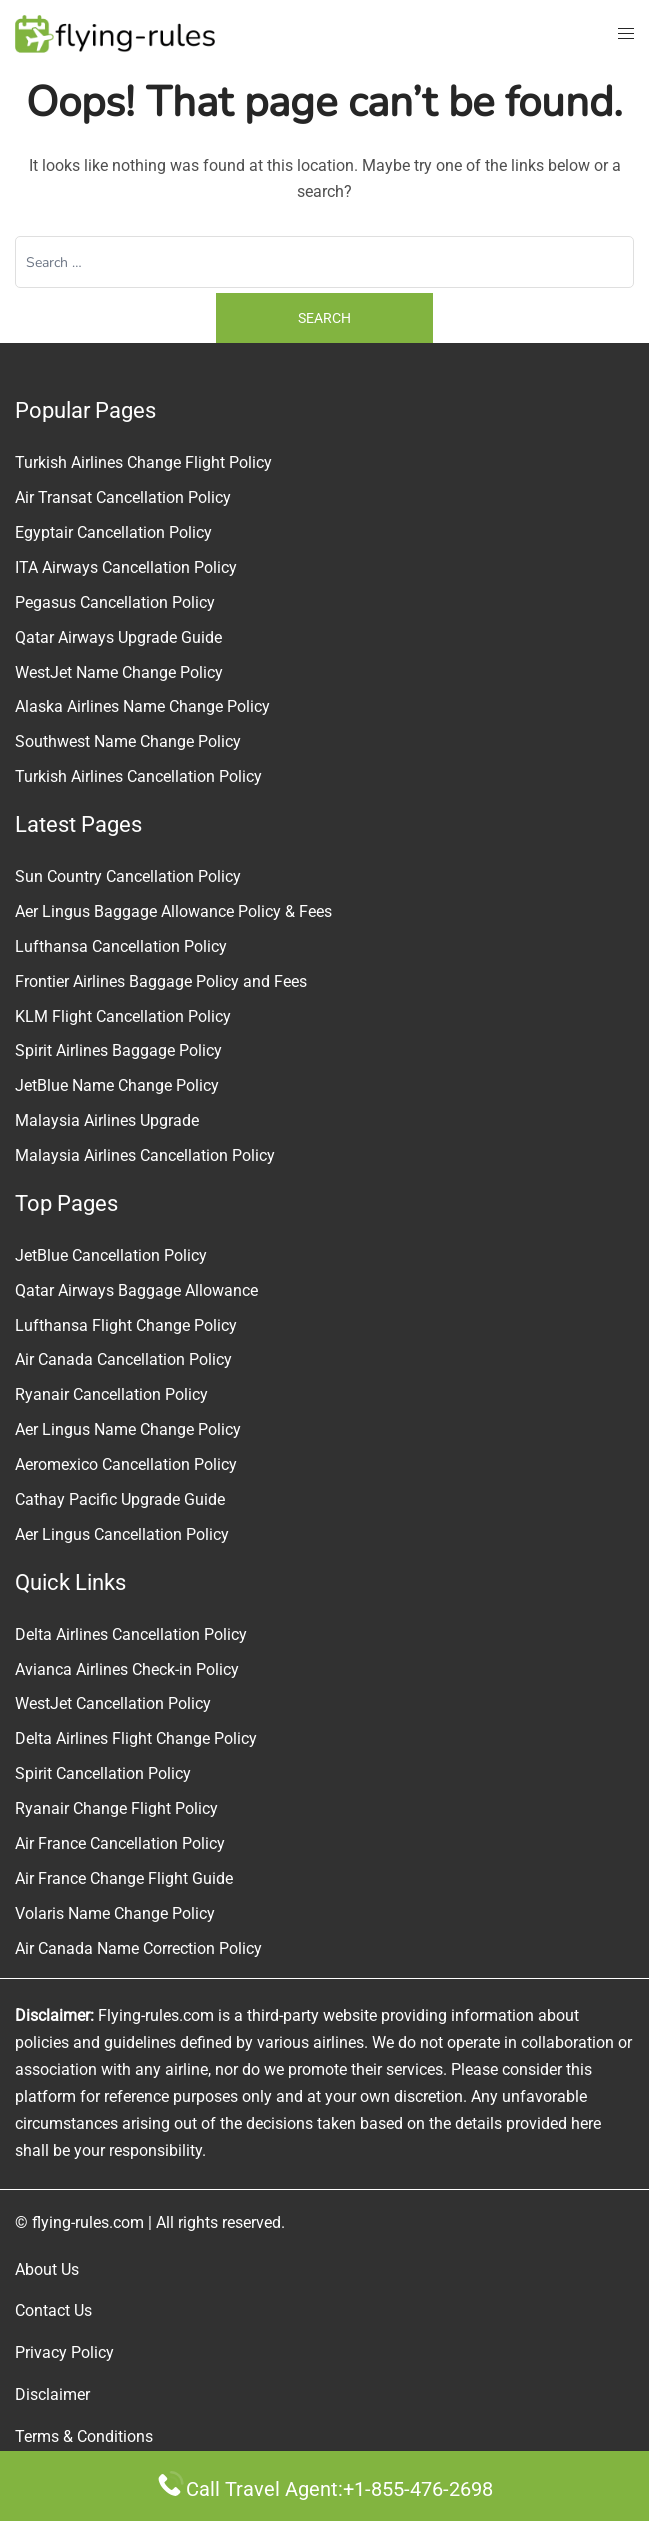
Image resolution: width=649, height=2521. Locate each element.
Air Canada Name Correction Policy (138, 1948)
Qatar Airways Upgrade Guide (118, 637)
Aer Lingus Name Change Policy (128, 1429)
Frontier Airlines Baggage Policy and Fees (161, 981)
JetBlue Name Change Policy (117, 1085)
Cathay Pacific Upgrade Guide (120, 1499)
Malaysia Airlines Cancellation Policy (145, 1155)
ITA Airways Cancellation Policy (126, 567)
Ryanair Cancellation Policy (111, 1394)
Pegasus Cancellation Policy (115, 602)
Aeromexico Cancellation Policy (126, 1464)
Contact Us (53, 2310)
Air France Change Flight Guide (124, 1878)
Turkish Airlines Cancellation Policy (138, 776)
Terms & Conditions (84, 2436)
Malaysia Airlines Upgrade (107, 1120)
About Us (47, 2269)
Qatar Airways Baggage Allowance (136, 1290)
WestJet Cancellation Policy (113, 1703)
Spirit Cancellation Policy (103, 1773)
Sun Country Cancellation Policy (128, 876)
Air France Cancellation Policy (120, 1843)
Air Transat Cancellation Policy (123, 497)
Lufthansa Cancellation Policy (121, 946)
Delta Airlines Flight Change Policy (136, 1738)
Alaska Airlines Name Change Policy (142, 706)
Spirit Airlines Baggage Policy (118, 1050)
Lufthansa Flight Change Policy (126, 1325)
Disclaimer (52, 2394)
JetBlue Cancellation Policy (111, 1255)
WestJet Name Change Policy (119, 672)
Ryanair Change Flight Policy (116, 1808)
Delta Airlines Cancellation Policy (131, 1634)
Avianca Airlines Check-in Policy (127, 1669)
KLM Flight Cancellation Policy (123, 1016)
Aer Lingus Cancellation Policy (122, 1534)
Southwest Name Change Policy (128, 741)
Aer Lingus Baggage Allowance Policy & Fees (173, 911)
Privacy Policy (64, 2352)
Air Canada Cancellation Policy (123, 1359)
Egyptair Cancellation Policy (113, 532)
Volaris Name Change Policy (115, 1913)
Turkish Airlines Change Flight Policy (143, 462)
